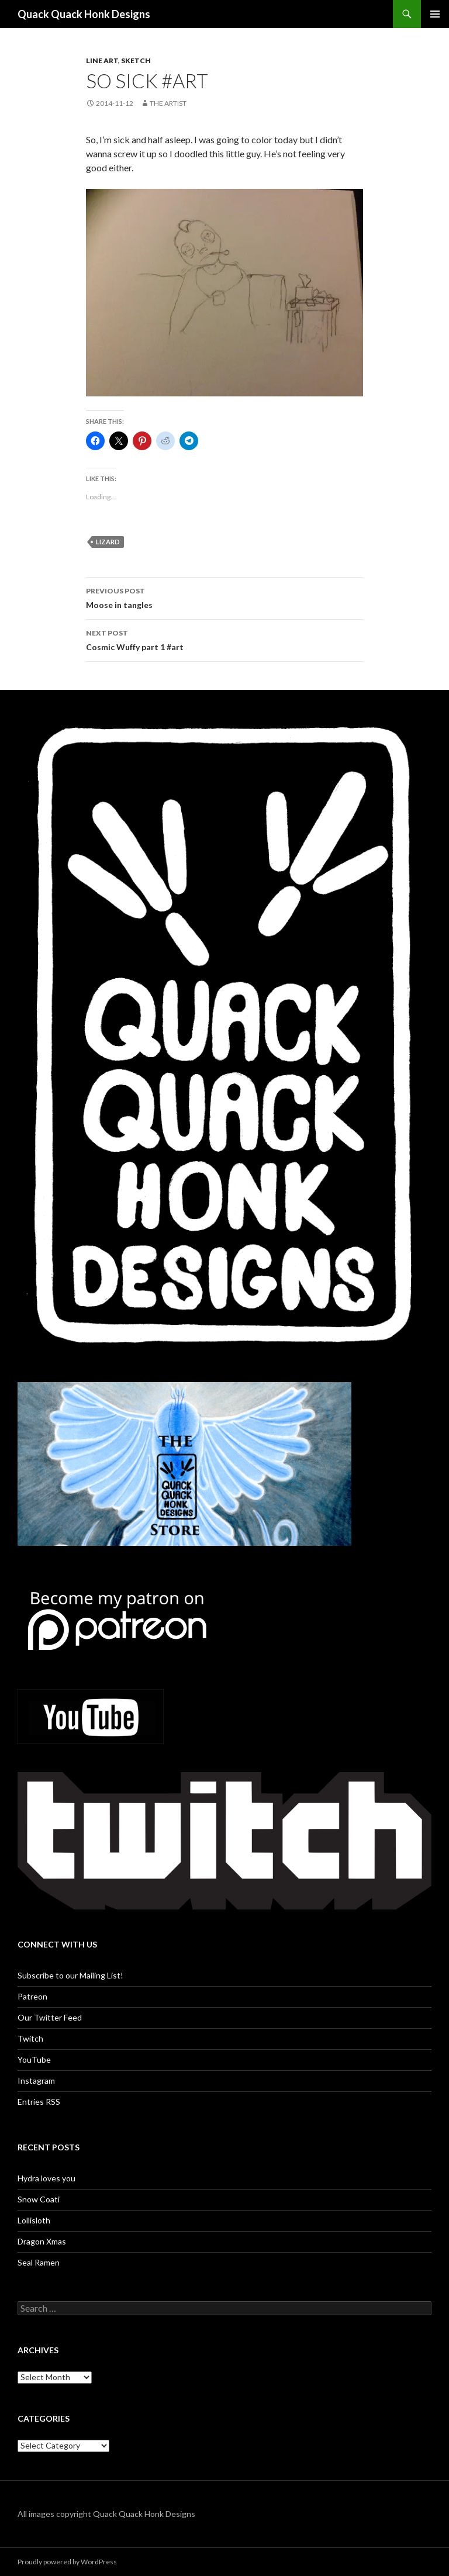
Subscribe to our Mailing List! (70, 1975)
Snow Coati (39, 2199)
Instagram (36, 2080)
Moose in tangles (224, 597)
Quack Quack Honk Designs (84, 14)
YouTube (34, 2059)
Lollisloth (34, 2220)
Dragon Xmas (42, 2241)
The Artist (168, 103)
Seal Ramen (39, 2262)
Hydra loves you (46, 2178)
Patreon (32, 1996)
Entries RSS (39, 2102)
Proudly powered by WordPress (67, 2561)
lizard (108, 541)
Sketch (136, 60)
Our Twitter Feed (50, 2017)
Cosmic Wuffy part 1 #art (224, 639)
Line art (102, 60)
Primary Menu (435, 14)
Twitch (30, 2038)
